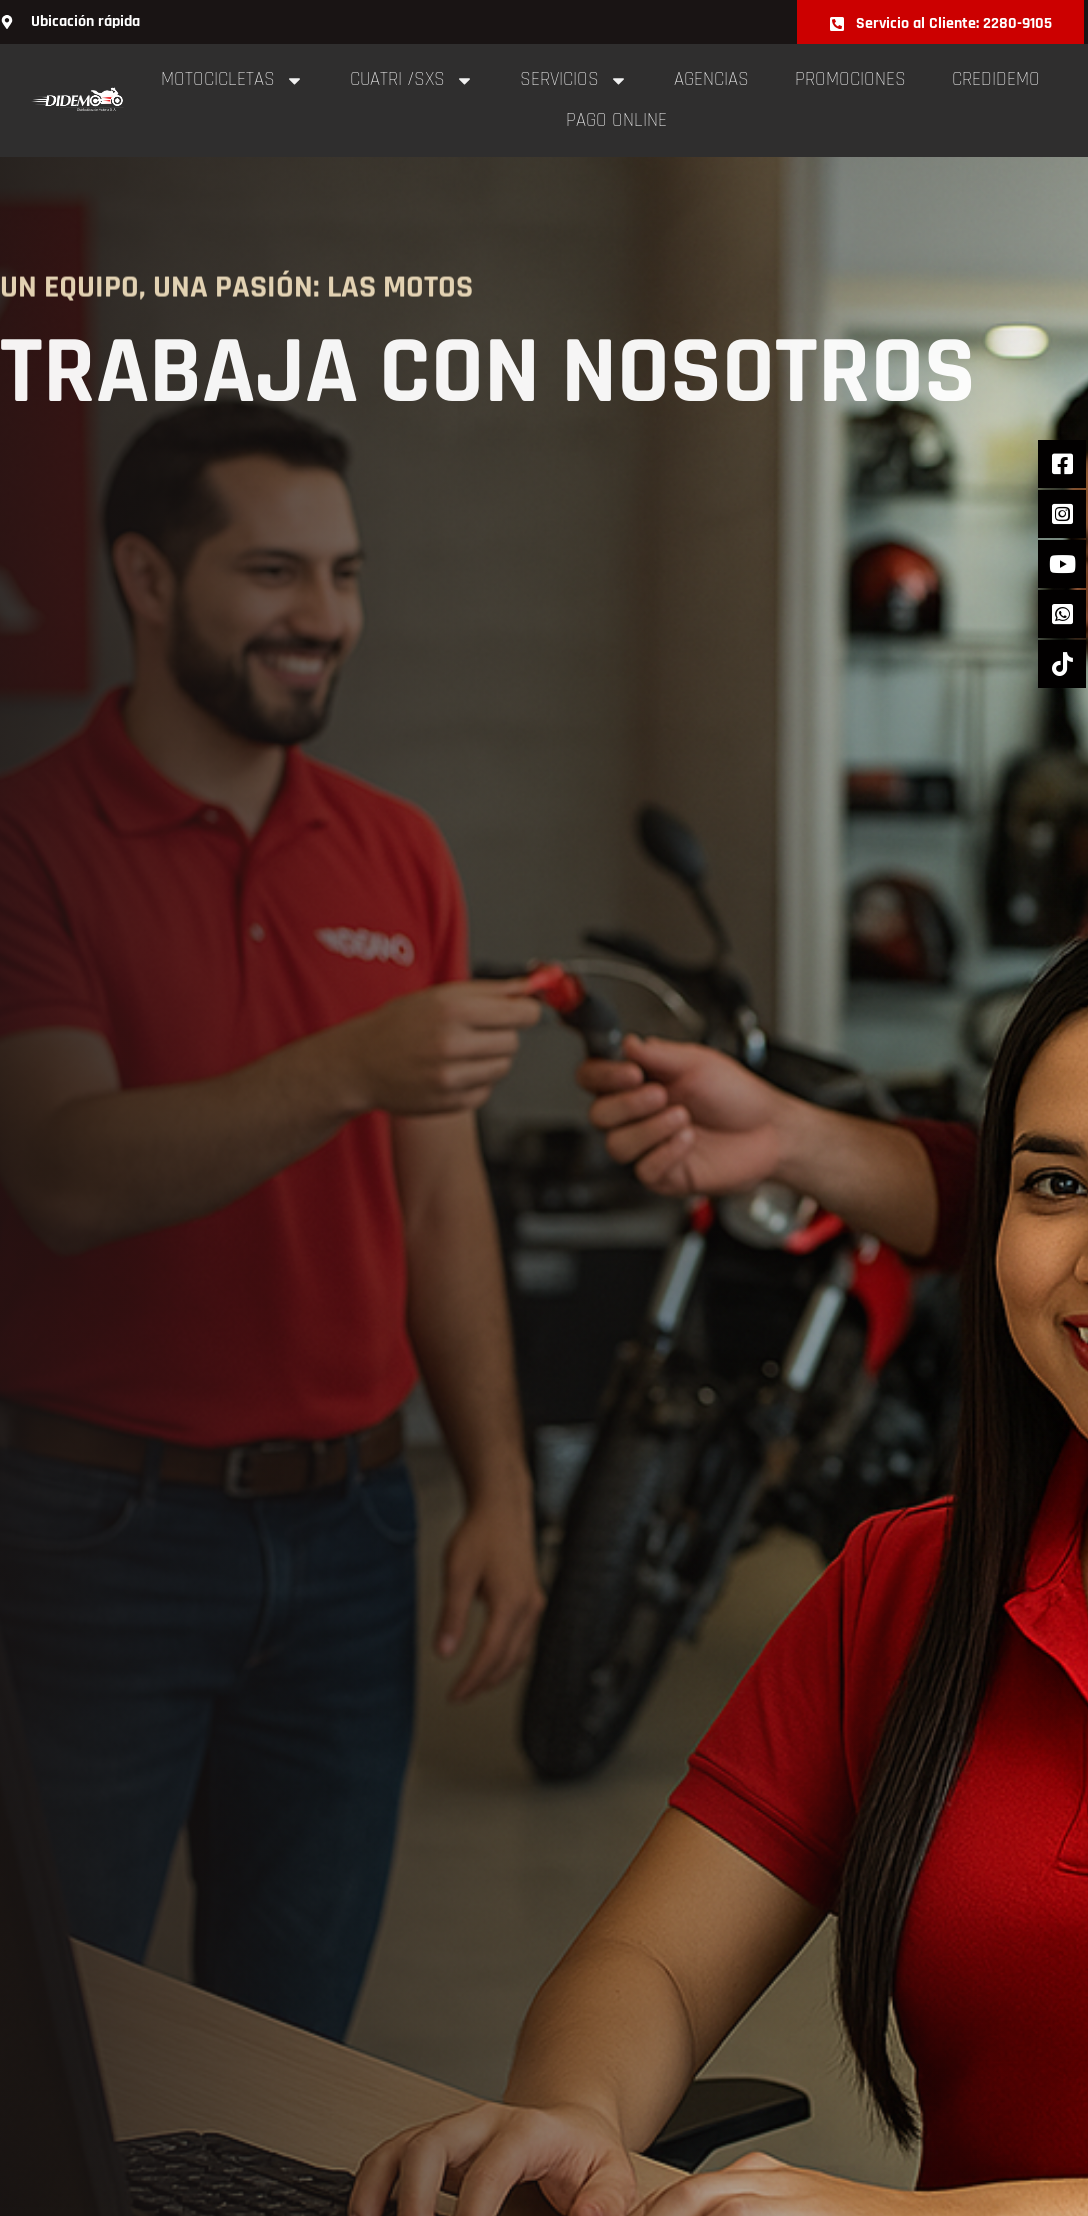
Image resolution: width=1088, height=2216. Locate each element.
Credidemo (996, 79)
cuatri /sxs (412, 80)
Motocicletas (232, 80)
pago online (616, 120)
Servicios (574, 80)
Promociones (850, 79)
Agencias (711, 79)
